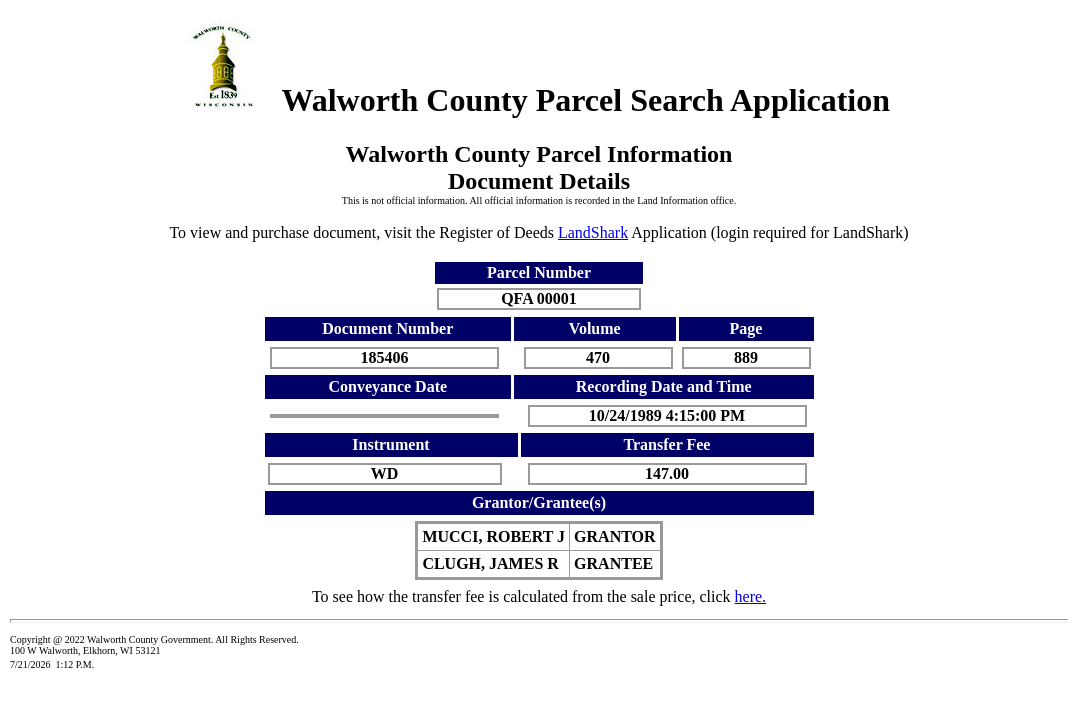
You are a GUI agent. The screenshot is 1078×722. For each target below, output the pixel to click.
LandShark (593, 232)
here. (751, 596)
